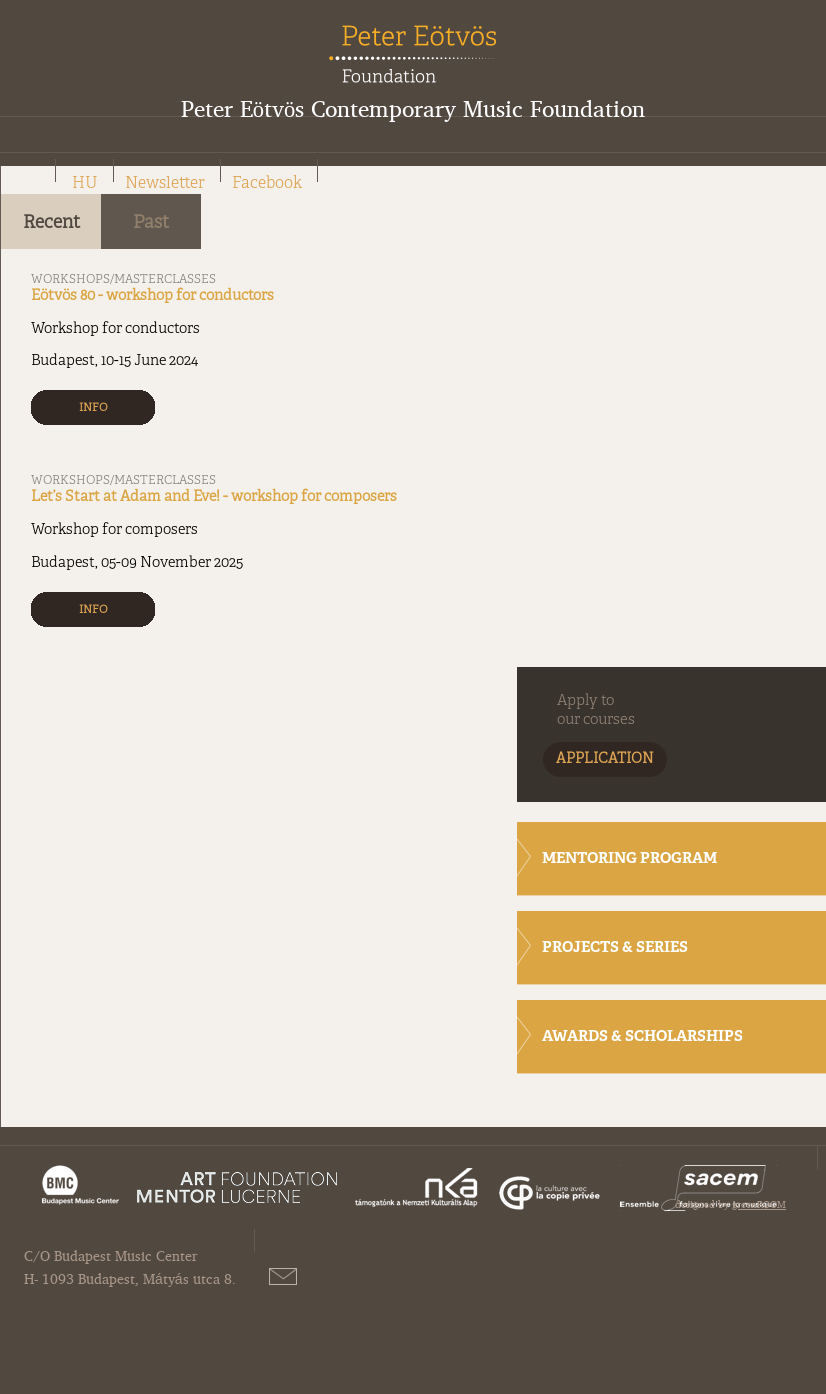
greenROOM (759, 1204)
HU (85, 184)
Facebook (267, 184)
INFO (93, 408)
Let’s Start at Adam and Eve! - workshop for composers (214, 497)
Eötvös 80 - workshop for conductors (152, 296)
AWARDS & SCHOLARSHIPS (642, 1037)
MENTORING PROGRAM (629, 859)
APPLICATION (605, 759)
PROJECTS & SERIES (615, 948)
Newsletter (165, 184)
